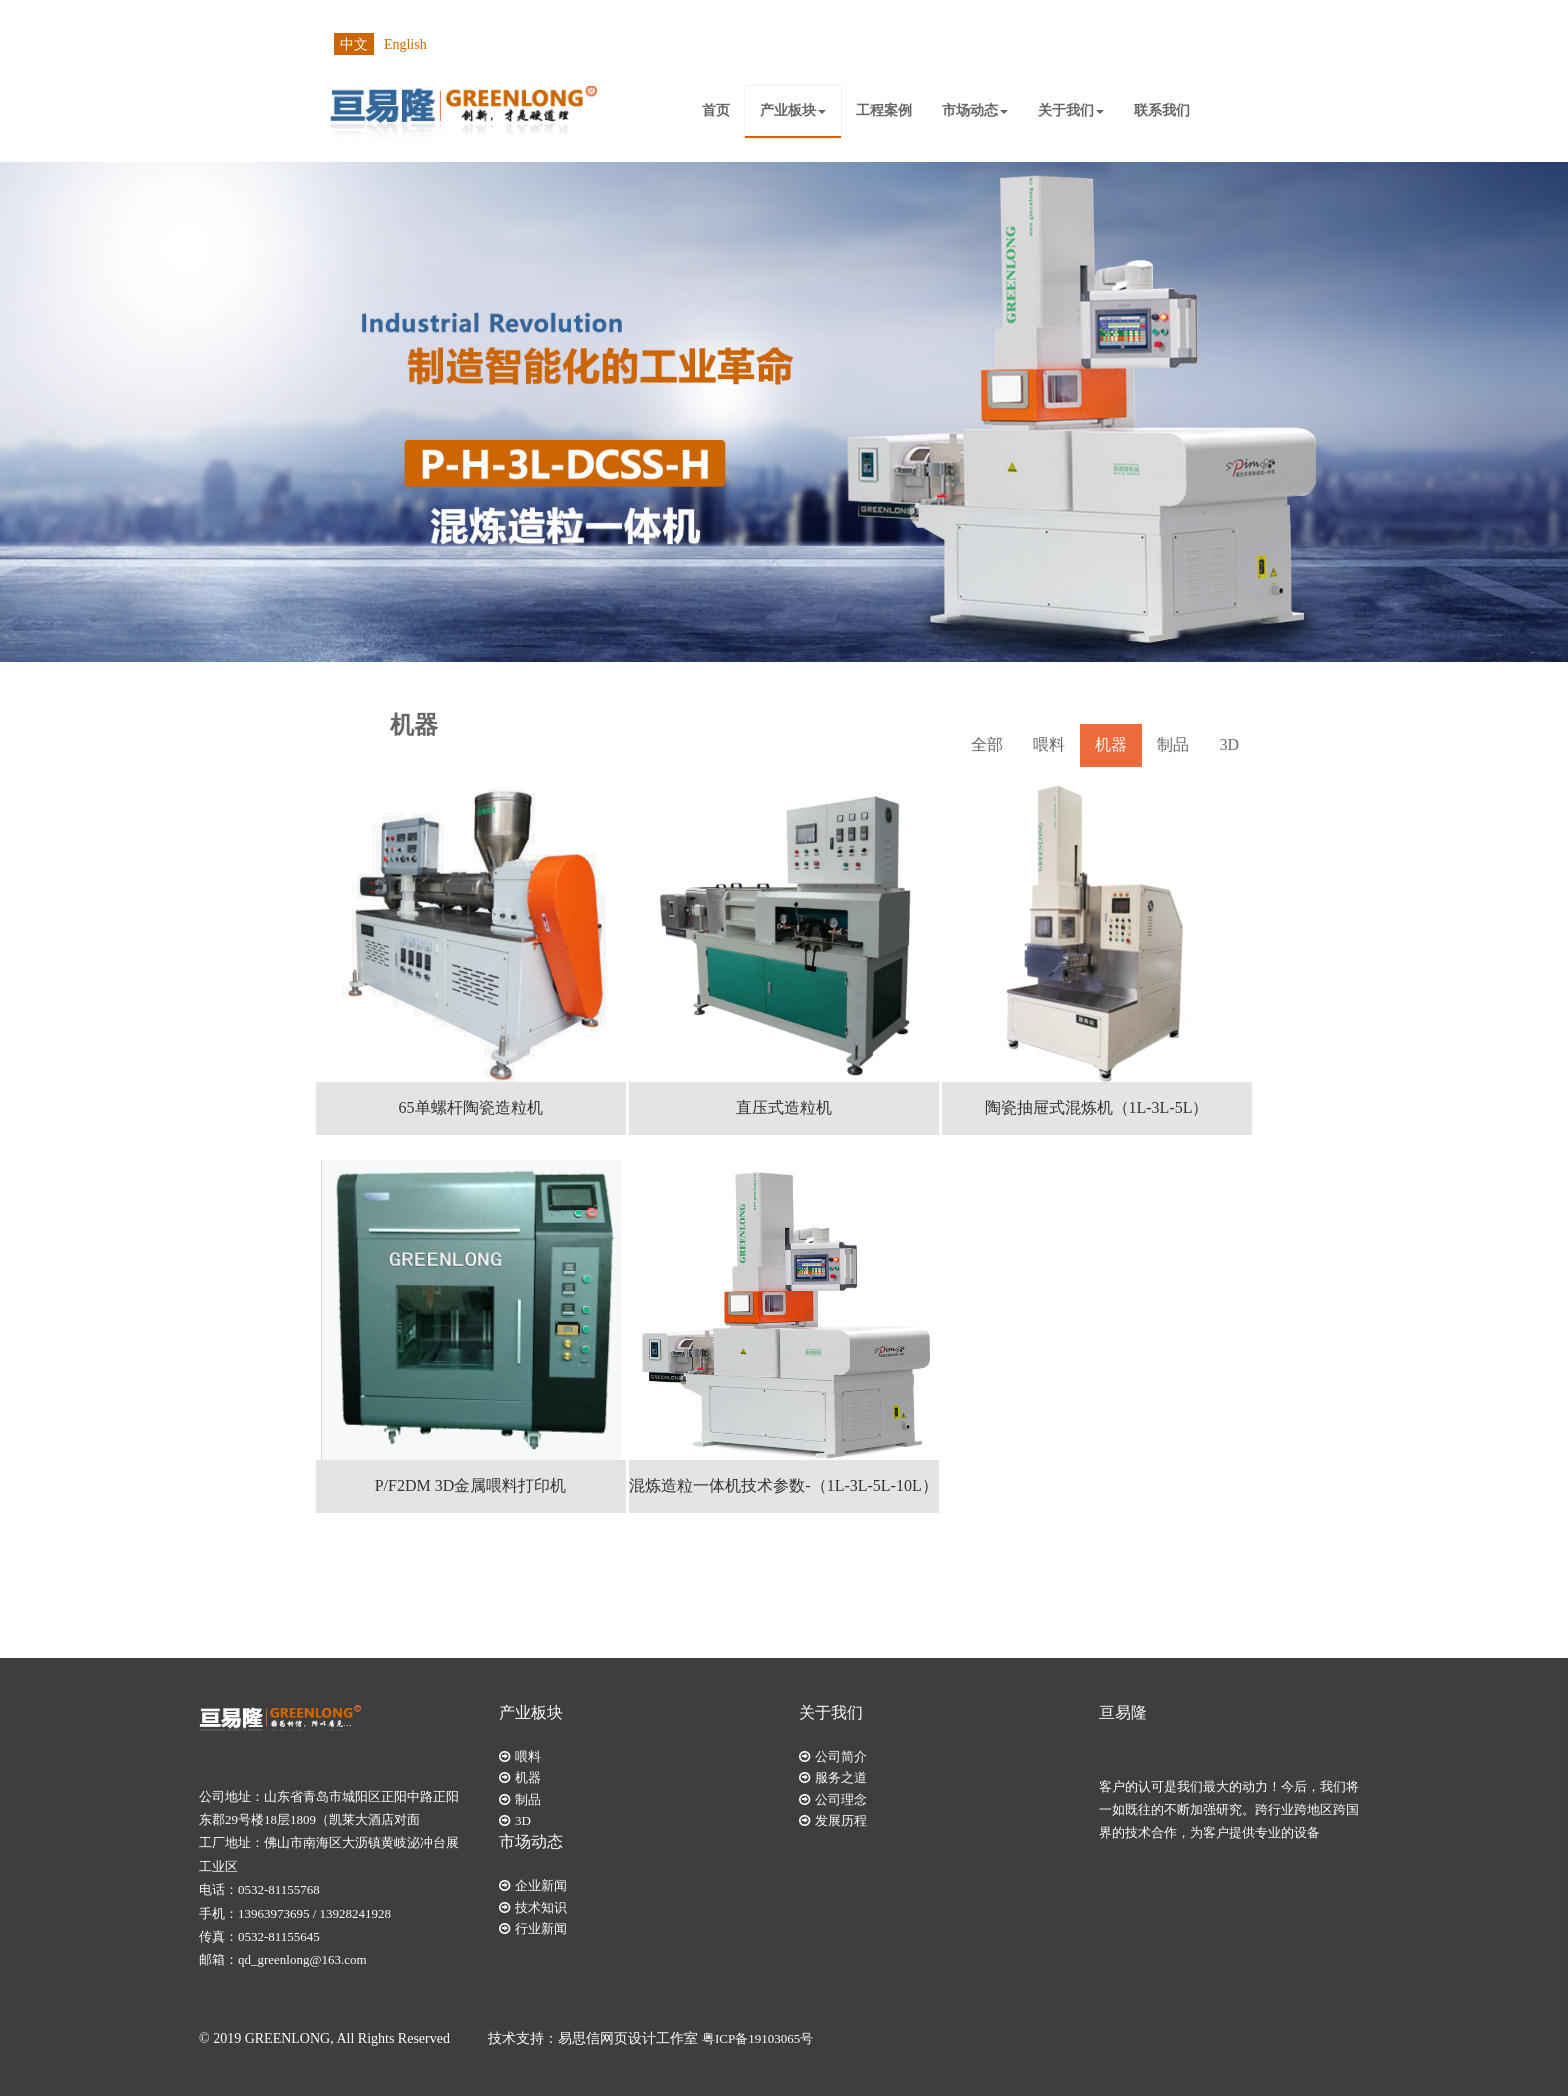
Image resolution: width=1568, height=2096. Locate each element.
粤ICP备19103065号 (757, 2038)
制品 (1173, 744)
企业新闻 (541, 1885)
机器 (1111, 744)
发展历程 (841, 1820)
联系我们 (1162, 110)
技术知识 (541, 1907)
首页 (716, 110)
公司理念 (841, 1799)
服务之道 (841, 1777)
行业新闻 (541, 1928)
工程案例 (884, 110)
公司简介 (841, 1756)
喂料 (1049, 744)
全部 (987, 744)
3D (1229, 744)
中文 (354, 44)
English (405, 44)
